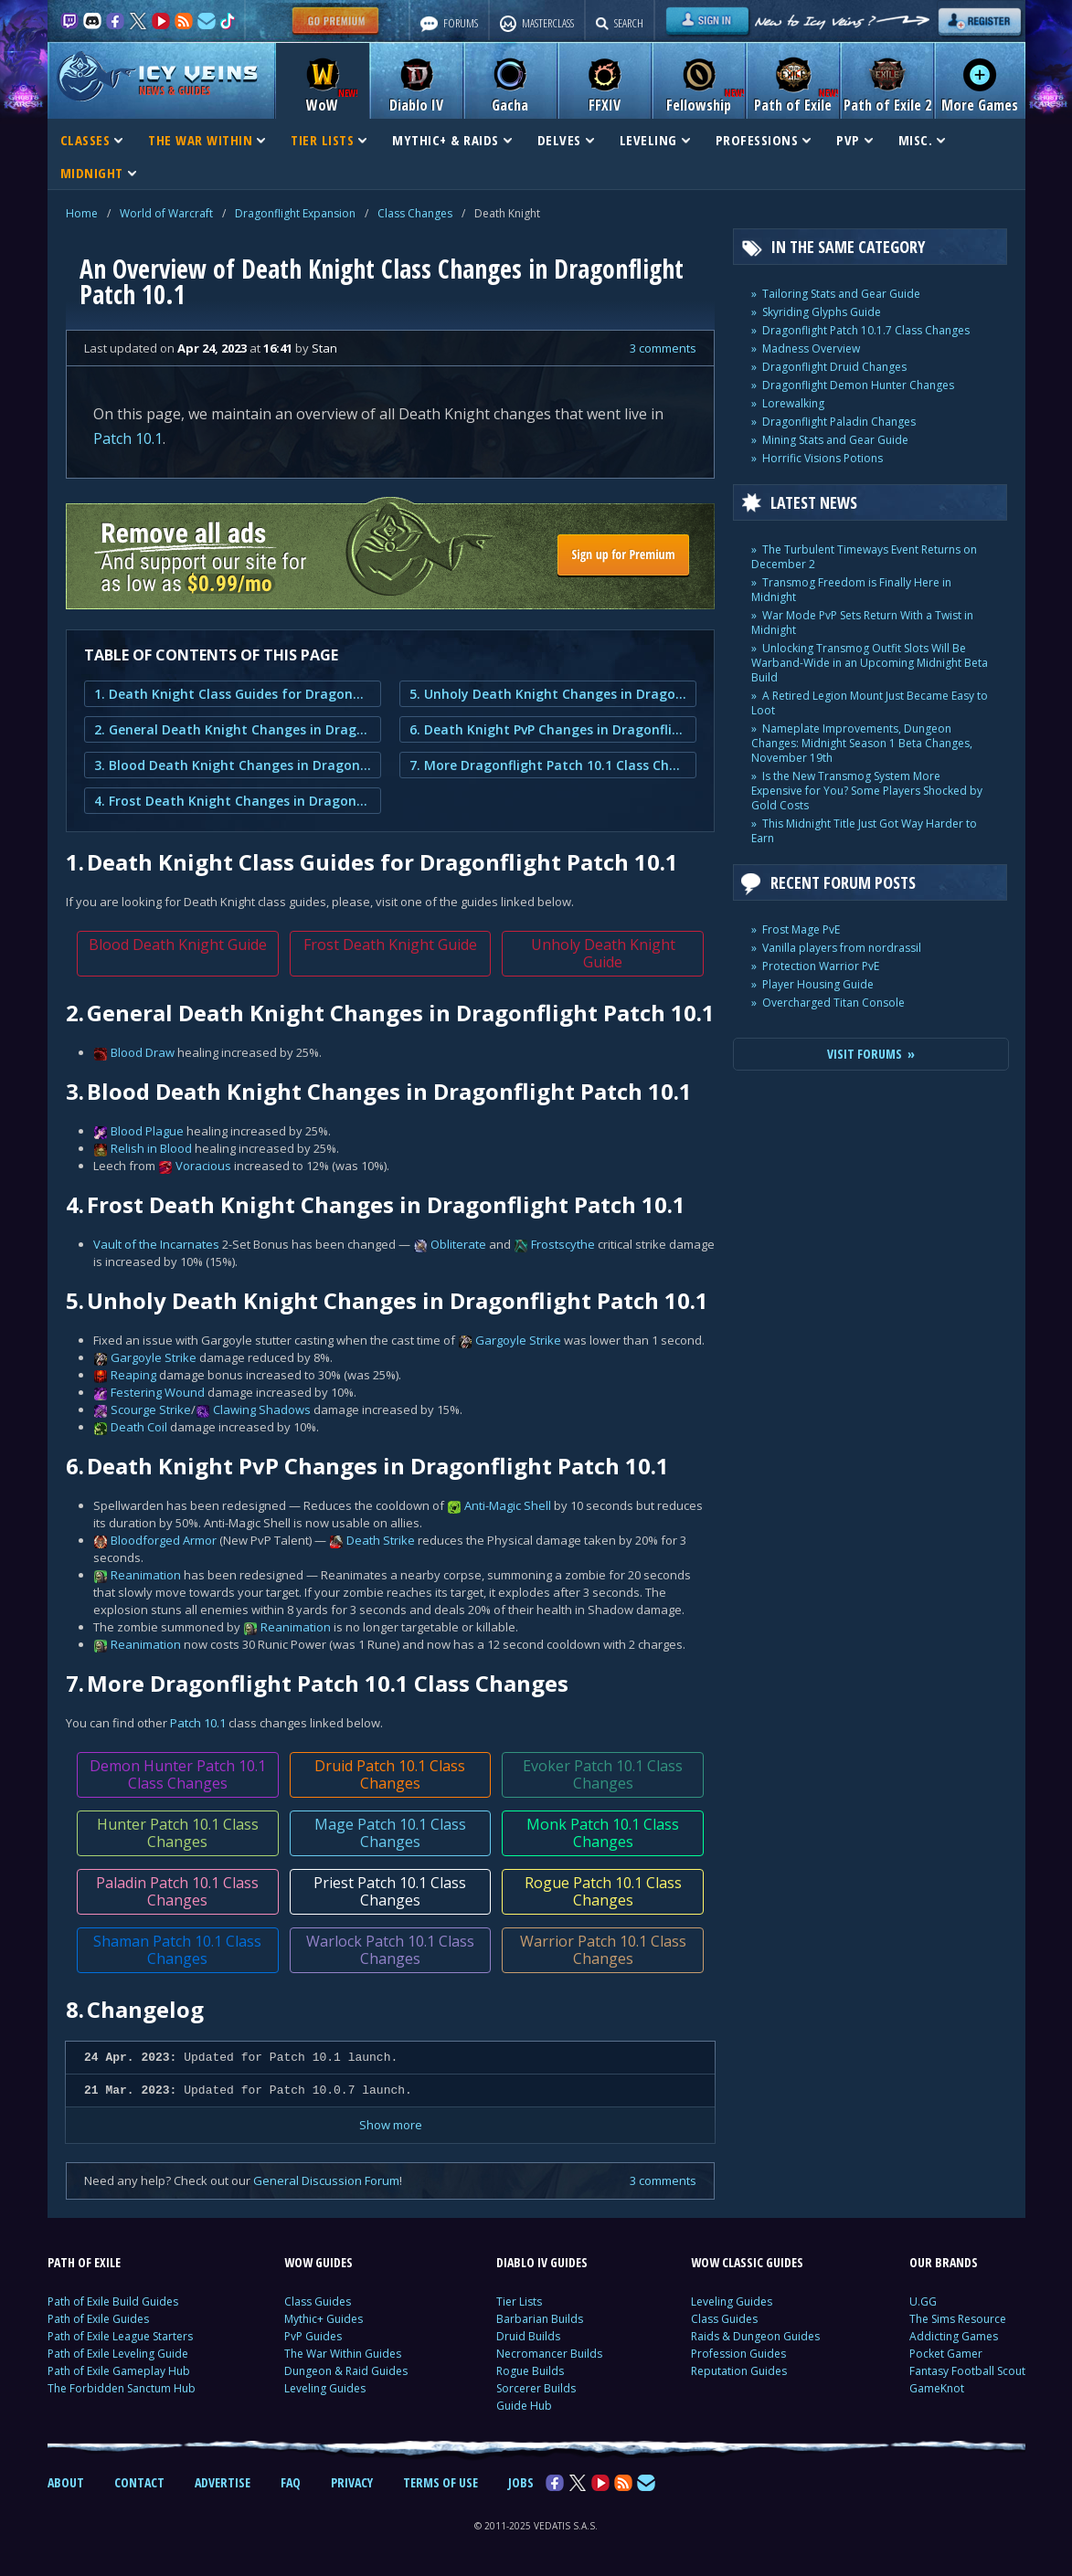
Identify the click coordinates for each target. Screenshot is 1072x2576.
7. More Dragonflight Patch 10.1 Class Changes (547, 765)
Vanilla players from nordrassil (841, 947)
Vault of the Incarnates (156, 1244)
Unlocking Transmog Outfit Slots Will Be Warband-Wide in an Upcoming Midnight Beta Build (869, 662)
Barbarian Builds (539, 2319)
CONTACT (139, 2482)
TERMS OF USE (440, 2482)
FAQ (291, 2482)
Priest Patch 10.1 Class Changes (389, 1891)
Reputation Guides (739, 2371)
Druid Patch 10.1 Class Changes (389, 1774)
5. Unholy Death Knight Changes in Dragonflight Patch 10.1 (547, 693)
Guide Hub (524, 2405)
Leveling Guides (325, 2388)
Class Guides (317, 2301)
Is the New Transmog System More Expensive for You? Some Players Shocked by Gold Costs (866, 790)
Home (82, 213)
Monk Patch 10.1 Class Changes (602, 1833)
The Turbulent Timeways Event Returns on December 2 (864, 557)
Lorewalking (793, 403)
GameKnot (936, 2388)
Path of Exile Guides (98, 2319)
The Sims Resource (957, 2319)
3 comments (663, 348)
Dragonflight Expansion (295, 213)
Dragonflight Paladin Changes (839, 421)
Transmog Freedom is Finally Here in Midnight (851, 590)
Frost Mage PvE (801, 929)
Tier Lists (519, 2301)
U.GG (923, 2301)
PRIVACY (352, 2482)
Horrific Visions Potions (822, 458)
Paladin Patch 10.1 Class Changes (177, 1891)
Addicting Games (953, 2336)
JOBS (521, 2482)
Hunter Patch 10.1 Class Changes (177, 1833)
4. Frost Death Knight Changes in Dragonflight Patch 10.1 (232, 800)
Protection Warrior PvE (820, 966)
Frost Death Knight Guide (389, 944)
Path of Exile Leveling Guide (118, 2353)
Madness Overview (811, 348)
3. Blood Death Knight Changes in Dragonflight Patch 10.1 (232, 765)
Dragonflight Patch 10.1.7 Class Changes (866, 330)
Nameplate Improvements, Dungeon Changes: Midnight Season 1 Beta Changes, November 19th (861, 743)
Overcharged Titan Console (833, 1002)
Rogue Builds (530, 2371)
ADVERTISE (222, 2482)
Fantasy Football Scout (967, 2371)
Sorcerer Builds (536, 2388)
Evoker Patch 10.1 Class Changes (603, 1774)
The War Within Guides (342, 2353)
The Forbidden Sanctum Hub (122, 2388)
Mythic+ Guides (323, 2319)
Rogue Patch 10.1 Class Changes (602, 1891)
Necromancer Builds (549, 2353)
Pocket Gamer (945, 2353)
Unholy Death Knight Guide (602, 953)
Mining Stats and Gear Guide (835, 440)
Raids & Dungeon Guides (755, 2336)
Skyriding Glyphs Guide (821, 312)
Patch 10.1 (128, 438)
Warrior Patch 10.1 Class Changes (602, 1950)
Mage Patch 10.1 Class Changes (389, 1833)
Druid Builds (528, 2336)
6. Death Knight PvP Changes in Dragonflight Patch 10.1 (547, 729)
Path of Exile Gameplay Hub (119, 2371)
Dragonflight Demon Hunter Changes (858, 385)
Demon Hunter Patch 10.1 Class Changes (177, 1774)
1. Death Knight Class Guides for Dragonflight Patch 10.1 (232, 693)
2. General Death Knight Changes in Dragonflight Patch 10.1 (232, 729)
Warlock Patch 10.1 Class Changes (389, 1950)
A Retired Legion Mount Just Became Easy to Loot (869, 703)
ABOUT (66, 2482)
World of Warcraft (166, 213)
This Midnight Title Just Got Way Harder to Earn (864, 831)
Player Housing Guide (818, 984)
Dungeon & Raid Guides (346, 2371)
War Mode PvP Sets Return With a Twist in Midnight (862, 622)
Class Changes (414, 213)
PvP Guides (313, 2336)
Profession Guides (738, 2353)
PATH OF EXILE (84, 2262)
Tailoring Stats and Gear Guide (841, 293)
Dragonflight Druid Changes (834, 367)
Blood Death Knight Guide (177, 944)
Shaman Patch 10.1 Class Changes (177, 1950)
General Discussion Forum (326, 2180)
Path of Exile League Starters (120, 2336)
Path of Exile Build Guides (113, 2301)
